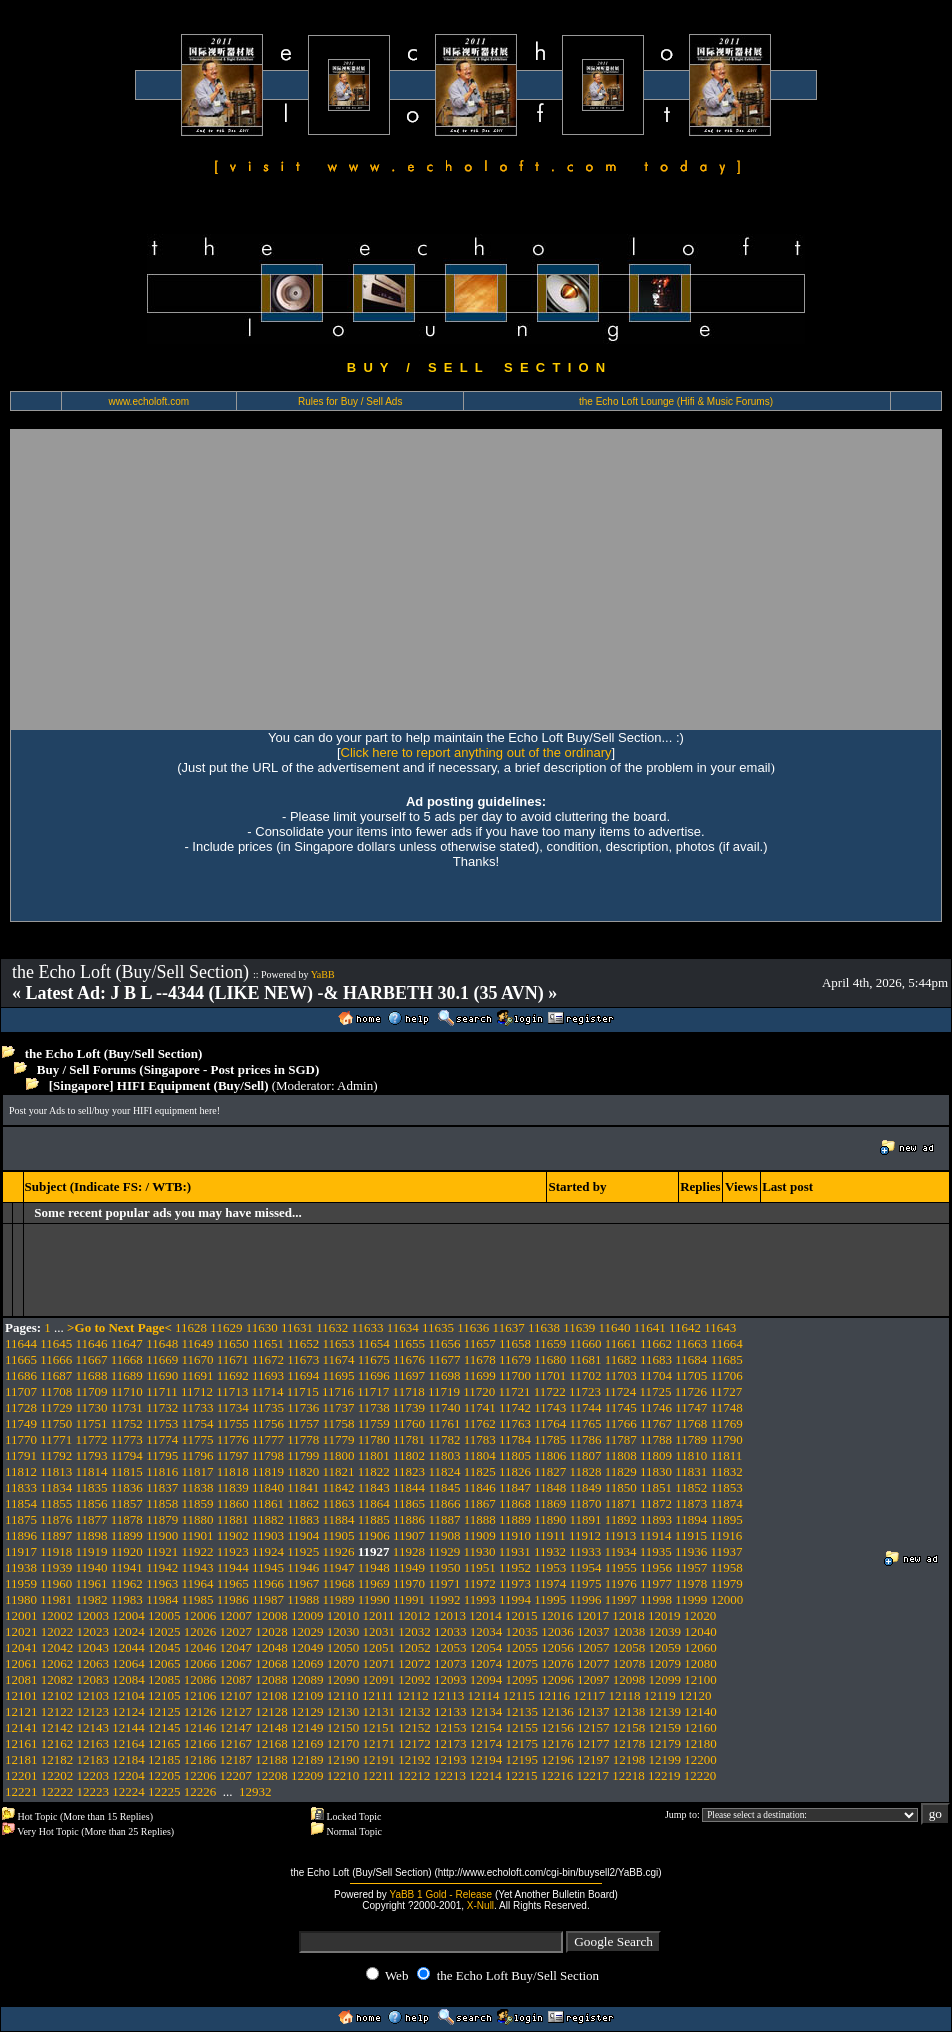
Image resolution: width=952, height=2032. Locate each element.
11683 (656, 1359)
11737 (339, 1407)
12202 (57, 1775)
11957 (691, 1567)
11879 (162, 1519)
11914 (656, 1535)
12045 (164, 1647)
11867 (480, 1503)
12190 (343, 1759)
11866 (444, 1503)
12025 (164, 1631)
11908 (444, 1535)
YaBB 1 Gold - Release (440, 1894)
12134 (486, 1711)
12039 (665, 1631)
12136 (557, 1711)
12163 (93, 1743)
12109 (307, 1695)
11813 (56, 1471)
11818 (233, 1471)
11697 (409, 1375)
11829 (621, 1471)
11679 (515, 1359)
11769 (727, 1423)
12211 (379, 1775)
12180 (700, 1743)
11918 (56, 1551)
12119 (660, 1695)
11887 (444, 1519)
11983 (127, 1599)
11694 (303, 1375)
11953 (550, 1567)
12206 (200, 1775)
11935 (656, 1551)
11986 (233, 1599)
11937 (726, 1551)
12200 (700, 1759)
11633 (367, 1327)
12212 (414, 1775)
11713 (232, 1391)
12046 (200, 1647)
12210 (343, 1775)
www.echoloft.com (148, 401)
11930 (479, 1551)
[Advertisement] (476, 579)
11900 (162, 1535)
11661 (621, 1343)
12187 (236, 1759)
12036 (557, 1631)
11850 (621, 1487)
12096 (557, 1679)
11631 (297, 1327)
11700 (515, 1375)
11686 (21, 1375)
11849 (586, 1487)
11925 (303, 1551)
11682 (621, 1359)
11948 (374, 1567)
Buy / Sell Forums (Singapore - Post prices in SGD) (178, 1069)
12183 (93, 1759)
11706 (727, 1375)
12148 (271, 1727)
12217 (593, 1775)
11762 (480, 1423)
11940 (92, 1567)
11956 (656, 1567)
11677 (444, 1359)
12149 (307, 1727)
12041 (21, 1647)
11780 (374, 1439)
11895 (727, 1519)
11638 (544, 1327)
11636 (473, 1327)
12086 (200, 1679)
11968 (339, 1583)
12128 (271, 1711)
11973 (515, 1583)
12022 (57, 1631)
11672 (268, 1359)
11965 (233, 1583)
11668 (127, 1359)
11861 (268, 1503)
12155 (522, 1727)
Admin (355, 1085)
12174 (486, 1743)
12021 (21, 1631)
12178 (629, 1743)
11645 (56, 1343)
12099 (665, 1679)
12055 (522, 1647)
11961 (92, 1583)
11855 (56, 1503)
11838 (197, 1487)
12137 (593, 1711)
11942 (162, 1567)
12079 (665, 1663)
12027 (236, 1631)
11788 (656, 1439)
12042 (57, 1647)
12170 (343, 1743)
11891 (586, 1519)
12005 (164, 1615)
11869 (550, 1503)
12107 (236, 1695)
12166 (200, 1743)
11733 (197, 1407)
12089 (307, 1679)
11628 (191, 1327)
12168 (271, 1743)
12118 (625, 1695)
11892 (621, 1519)
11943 (197, 1567)
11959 (21, 1583)
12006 (200, 1615)
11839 (233, 1487)
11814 (92, 1471)
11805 (515, 1455)
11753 (162, 1423)
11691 (197, 1375)
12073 (450, 1663)
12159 (665, 1727)
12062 (57, 1663)
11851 (656, 1487)
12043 (93, 1647)
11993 (480, 1599)
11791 (21, 1455)
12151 (379, 1727)
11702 (586, 1375)
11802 (409, 1455)
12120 (695, 1695)
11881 (233, 1519)
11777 (268, 1439)
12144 (128, 1727)
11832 (727, 1471)
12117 (589, 1695)
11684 (691, 1359)
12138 (629, 1711)
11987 (268, 1599)
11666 (56, 1359)
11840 (268, 1487)
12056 (557, 1647)
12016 (557, 1615)
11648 (162, 1343)
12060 (700, 1647)
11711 (162, 1391)
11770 (21, 1439)
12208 (271, 1775)
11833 (21, 1487)
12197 (593, 1759)
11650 (233, 1343)
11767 (656, 1423)
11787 (621, 1439)
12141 (21, 1727)
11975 (586, 1583)
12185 (164, 1759)
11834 (56, 1487)
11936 (691, 1551)
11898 (92, 1535)
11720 (479, 1391)
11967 (303, 1583)
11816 (162, 1471)
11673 (303, 1359)
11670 (197, 1359)
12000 (727, 1599)
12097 (593, 1679)
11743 (550, 1407)
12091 (379, 1679)
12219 (664, 1775)
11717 (373, 1391)
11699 (480, 1375)
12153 (450, 1727)
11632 (332, 1327)
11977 (656, 1583)
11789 (691, 1439)
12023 (93, 1631)
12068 (271, 1663)
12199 (665, 1759)
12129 (307, 1711)
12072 (414, 1663)
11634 (403, 1327)
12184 (128, 1759)
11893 (656, 1519)
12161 (21, 1743)
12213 (450, 1775)
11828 (586, 1471)
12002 (57, 1615)
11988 (303, 1599)
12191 (379, 1759)
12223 (93, 1791)
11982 (92, 1599)
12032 (414, 1631)
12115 (519, 1695)
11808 (621, 1455)
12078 (629, 1663)
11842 (339, 1487)
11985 (197, 1599)
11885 (374, 1519)
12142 (57, 1727)
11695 (339, 1375)
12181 (21, 1759)
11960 (56, 1583)
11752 (127, 1423)
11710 (127, 1391)
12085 (164, 1679)
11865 (409, 1503)
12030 (343, 1631)
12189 (307, 1759)
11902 (233, 1535)
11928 (409, 1551)
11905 (339, 1535)
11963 (162, 1583)
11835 (92, 1487)
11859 (197, 1503)
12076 (557, 1663)
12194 (486, 1759)
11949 (409, 1567)
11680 (550, 1359)
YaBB (323, 974)
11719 (444, 1391)
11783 (480, 1439)
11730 (92, 1407)
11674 (339, 1359)
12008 (271, 1615)
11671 (233, 1359)
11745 (621, 1407)
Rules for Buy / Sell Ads (350, 401)
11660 (586, 1343)
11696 (374, 1375)
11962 (127, 1583)
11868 (515, 1503)
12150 (343, 1727)
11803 (444, 1455)
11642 (685, 1327)
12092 (414, 1679)
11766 (621, 1423)
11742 (515, 1407)
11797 (233, 1455)
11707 (21, 1391)
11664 (727, 1343)
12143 (93, 1727)
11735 (268, 1407)
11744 (586, 1407)
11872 (656, 1503)
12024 (128, 1631)
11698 (444, 1375)
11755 (233, 1423)
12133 (450, 1711)
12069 (307, 1663)
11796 (197, 1455)
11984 (162, 1599)
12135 (522, 1711)
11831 (691, 1471)
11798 (268, 1455)
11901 (197, 1535)
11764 (550, 1423)
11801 (374, 1455)
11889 (515, 1519)
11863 (339, 1503)
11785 (550, 1439)
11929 (444, 1551)
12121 (21, 1711)
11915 (691, 1535)
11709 (92, 1391)
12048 (271, 1647)
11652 (303, 1343)
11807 (586, 1455)
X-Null (480, 1905)
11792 (56, 1455)
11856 (92, 1503)
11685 (727, 1359)
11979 (727, 1583)
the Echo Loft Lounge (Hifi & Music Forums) (676, 401)
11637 (509, 1327)
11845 (444, 1487)
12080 (700, 1663)
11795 (162, 1455)
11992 (444, 1599)
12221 (21, 1791)
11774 (162, 1439)
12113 (448, 1695)
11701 (550, 1375)
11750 (56, 1423)
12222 (57, 1791)
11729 (56, 1407)
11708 (56, 1391)
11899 (127, 1535)
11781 (409, 1439)
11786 (586, 1439)
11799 (303, 1455)
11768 (691, 1423)
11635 (438, 1327)
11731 (127, 1407)
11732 (162, 1407)
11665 (21, 1359)
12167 (236, 1743)
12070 (343, 1663)
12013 (450, 1615)
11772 (92, 1439)
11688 (92, 1375)
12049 (307, 1647)
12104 (128, 1695)
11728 (21, 1407)
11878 (127, 1519)
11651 (268, 1343)
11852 (691, 1487)
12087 (236, 1679)
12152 (414, 1727)
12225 (164, 1791)
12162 (57, 1743)
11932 (550, 1551)
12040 (700, 1631)
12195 (522, 1759)
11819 (268, 1471)
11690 (162, 1375)
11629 (226, 1327)
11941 (127, 1567)
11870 (586, 1503)
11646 (92, 1343)
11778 (303, 1439)
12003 (93, 1615)
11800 (339, 1455)
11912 (585, 1535)
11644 (21, 1343)
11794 (127, 1455)
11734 (233, 1407)
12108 (271, 1695)
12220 (700, 1775)
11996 (586, 1599)
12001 (21, 1615)
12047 (236, 1647)
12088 (271, 1679)
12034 (486, 1631)
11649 (197, 1343)
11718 (409, 1391)
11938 (21, 1567)
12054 (486, 1647)
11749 (21, 1423)
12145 (164, 1727)
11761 (444, 1423)
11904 (303, 1535)
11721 (514, 1391)
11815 (127, 1471)
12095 (522, 1679)
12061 (21, 1663)
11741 (480, 1407)
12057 (593, 1647)
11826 (515, 1471)
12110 (343, 1695)
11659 (550, 1343)
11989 (339, 1599)
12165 (164, 1743)
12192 (414, 1759)
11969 (374, 1583)
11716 (338, 1391)
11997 (621, 1599)
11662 (656, 1343)
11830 (656, 1471)
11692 (233, 1375)
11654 (374, 1343)
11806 (550, 1455)
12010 (343, 1615)
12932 (255, 1791)
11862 (303, 1503)
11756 (268, 1423)
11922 (197, 1551)
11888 (480, 1519)
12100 (700, 1679)
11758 (339, 1423)
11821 (339, 1471)
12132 (414, 1711)
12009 (307, 1615)
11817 (197, 1471)
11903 (268, 1535)
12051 (379, 1647)
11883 (303, 1519)
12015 (521, 1615)
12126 (200, 1711)
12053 (450, 1647)
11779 (339, 1439)
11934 (621, 1551)
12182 (57, 1759)
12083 (93, 1679)
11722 (550, 1391)
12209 (307, 1775)
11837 (162, 1487)
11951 (480, 1567)
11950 (444, 1567)
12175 (522, 1743)
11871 (621, 1503)
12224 (128, 1791)
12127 (236, 1711)
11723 (585, 1391)
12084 (128, 1679)
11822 (374, 1471)
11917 (21, 1551)
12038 (629, 1631)
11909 (480, 1535)
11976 (621, 1583)
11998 (656, 1599)
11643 (720, 1327)
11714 (267, 1391)
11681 (586, 1359)
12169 (307, 1743)
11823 (409, 1471)
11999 (691, 1599)
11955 (621, 1567)
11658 (515, 1343)
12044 (128, 1647)
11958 (727, 1567)
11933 (585, 1551)
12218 (628, 1775)
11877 (92, 1519)
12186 (200, 1759)
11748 (727, 1407)
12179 (665, 1743)
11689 (127, 1375)
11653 (339, 1343)
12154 (486, 1727)
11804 (480, 1455)
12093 (450, 1679)
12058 (629, 1647)
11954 (586, 1567)
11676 (409, 1359)
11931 (515, 1551)
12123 (93, 1711)
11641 (650, 1327)
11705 (691, 1375)
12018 (628, 1615)
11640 (614, 1327)
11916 (726, 1535)
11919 (92, 1551)
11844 (409, 1487)
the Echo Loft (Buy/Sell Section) (114, 1053)
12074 (486, 1663)
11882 (268, 1519)
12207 (236, 1775)
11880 (197, 1519)
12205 (164, 1775)
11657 (480, 1343)
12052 (414, 1647)
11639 (579, 1327)
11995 (550, 1599)
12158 (629, 1727)
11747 (691, 1407)
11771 (56, 1439)
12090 (343, 1679)
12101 (21, 1695)
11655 (409, 1343)
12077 (593, 1663)
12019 (664, 1615)
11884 (339, 1519)
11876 (56, 1519)
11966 (268, 1583)
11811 (727, 1455)
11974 (550, 1583)
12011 (379, 1615)
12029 (307, 1631)
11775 (197, 1439)
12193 (450, 1759)
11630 (262, 1327)
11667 (92, 1359)
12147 (236, 1727)
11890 (550, 1519)
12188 (271, 1759)
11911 (550, 1535)
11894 (691, 1519)
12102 (57, 1695)
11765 (586, 1423)
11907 (409, 1535)
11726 (691, 1391)
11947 (339, 1567)
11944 (233, 1567)
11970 (409, 1583)
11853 (727, 1487)
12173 (450, 1743)
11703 (621, 1375)
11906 (374, 1535)
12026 (200, 1631)
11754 (197, 1423)
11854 (21, 1503)
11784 (515, 1439)
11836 (127, 1487)
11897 (56, 1535)
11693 (268, 1375)
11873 (691, 1503)
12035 (522, 1631)
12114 (483, 1695)
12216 (557, 1775)
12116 (554, 1695)
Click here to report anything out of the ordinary (476, 752)
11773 (127, 1439)
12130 (343, 1711)
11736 (303, 1407)
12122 (57, 1711)
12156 (557, 1727)
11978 (691, 1583)
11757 (303, 1423)
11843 (374, 1487)
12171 (379, 1743)
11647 (127, 1343)
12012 (414, 1615)
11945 (268, 1567)
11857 (127, 1503)
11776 (233, 1439)
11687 (56, 1375)
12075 (522, 1663)
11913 (620, 1535)
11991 (409, 1599)
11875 (21, 1519)
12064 (128, 1663)
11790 (727, 1439)
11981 (56, 1599)
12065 (164, 1663)
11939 (56, 1567)
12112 (413, 1695)
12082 (57, 1679)
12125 (164, 1711)
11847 (515, 1487)
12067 (236, 1663)
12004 (128, 1615)
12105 (164, 1695)
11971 (444, 1583)
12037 (593, 1631)
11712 (197, 1391)
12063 (93, 1663)
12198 (629, 1759)
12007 (236, 1615)
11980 (21, 1599)
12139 (665, 1711)
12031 (379, 1631)
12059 (665, 1647)
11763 (515, 1423)
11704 (656, 1375)
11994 (515, 1599)
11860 (233, 1503)
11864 (374, 1503)
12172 (414, 1743)
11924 (268, 1551)
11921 (162, 1551)
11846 (480, 1487)
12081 (21, 1679)
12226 (200, 1791)
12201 (21, 1775)
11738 (374, 1407)
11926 (339, 1551)
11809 (656, 1455)
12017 (593, 1615)
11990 (374, 1599)
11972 (480, 1583)
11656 (444, 1343)
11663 (691, 1343)
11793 (92, 1455)
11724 (620, 1391)
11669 (162, 1359)
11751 (92, 1423)
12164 (128, 1743)
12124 (128, 1711)
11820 (303, 1471)
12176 (557, 1743)
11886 (409, 1519)
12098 (629, 1679)
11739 (409, 1407)
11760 (409, 1423)
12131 (379, 1711)
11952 (515, 1567)
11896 (21, 1535)
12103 (93, 1695)
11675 (374, 1359)
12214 (485, 1775)
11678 (480, 1359)
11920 (127, 1551)
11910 (515, 1535)
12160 (700, 1727)
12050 (343, 1647)
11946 (303, 1567)
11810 (691, 1455)
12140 (700, 1711)
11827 (550, 1471)
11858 (162, 1503)
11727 (726, 1391)
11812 (21, 1471)
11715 (303, 1391)
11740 (444, 1407)
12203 (93, 1775)
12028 (271, 1631)
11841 (303, 1487)
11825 (480, 1471)
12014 (485, 1615)
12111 (378, 1695)
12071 (379, 1663)
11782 (444, 1439)
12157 (593, 1727)
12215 (521, 1775)
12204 (128, 1775)
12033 (450, 1631)
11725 (656, 1391)
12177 (593, 1743)
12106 (200, 1695)
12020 (700, 1615)
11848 (550, 1487)
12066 (200, 1663)
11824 (444, 1471)
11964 (197, 1583)
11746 (656, 1407)
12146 (200, 1727)
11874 (727, 1503)
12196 (557, 1759)
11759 (374, 1423)
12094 (486, 1679)
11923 (233, 1551)
